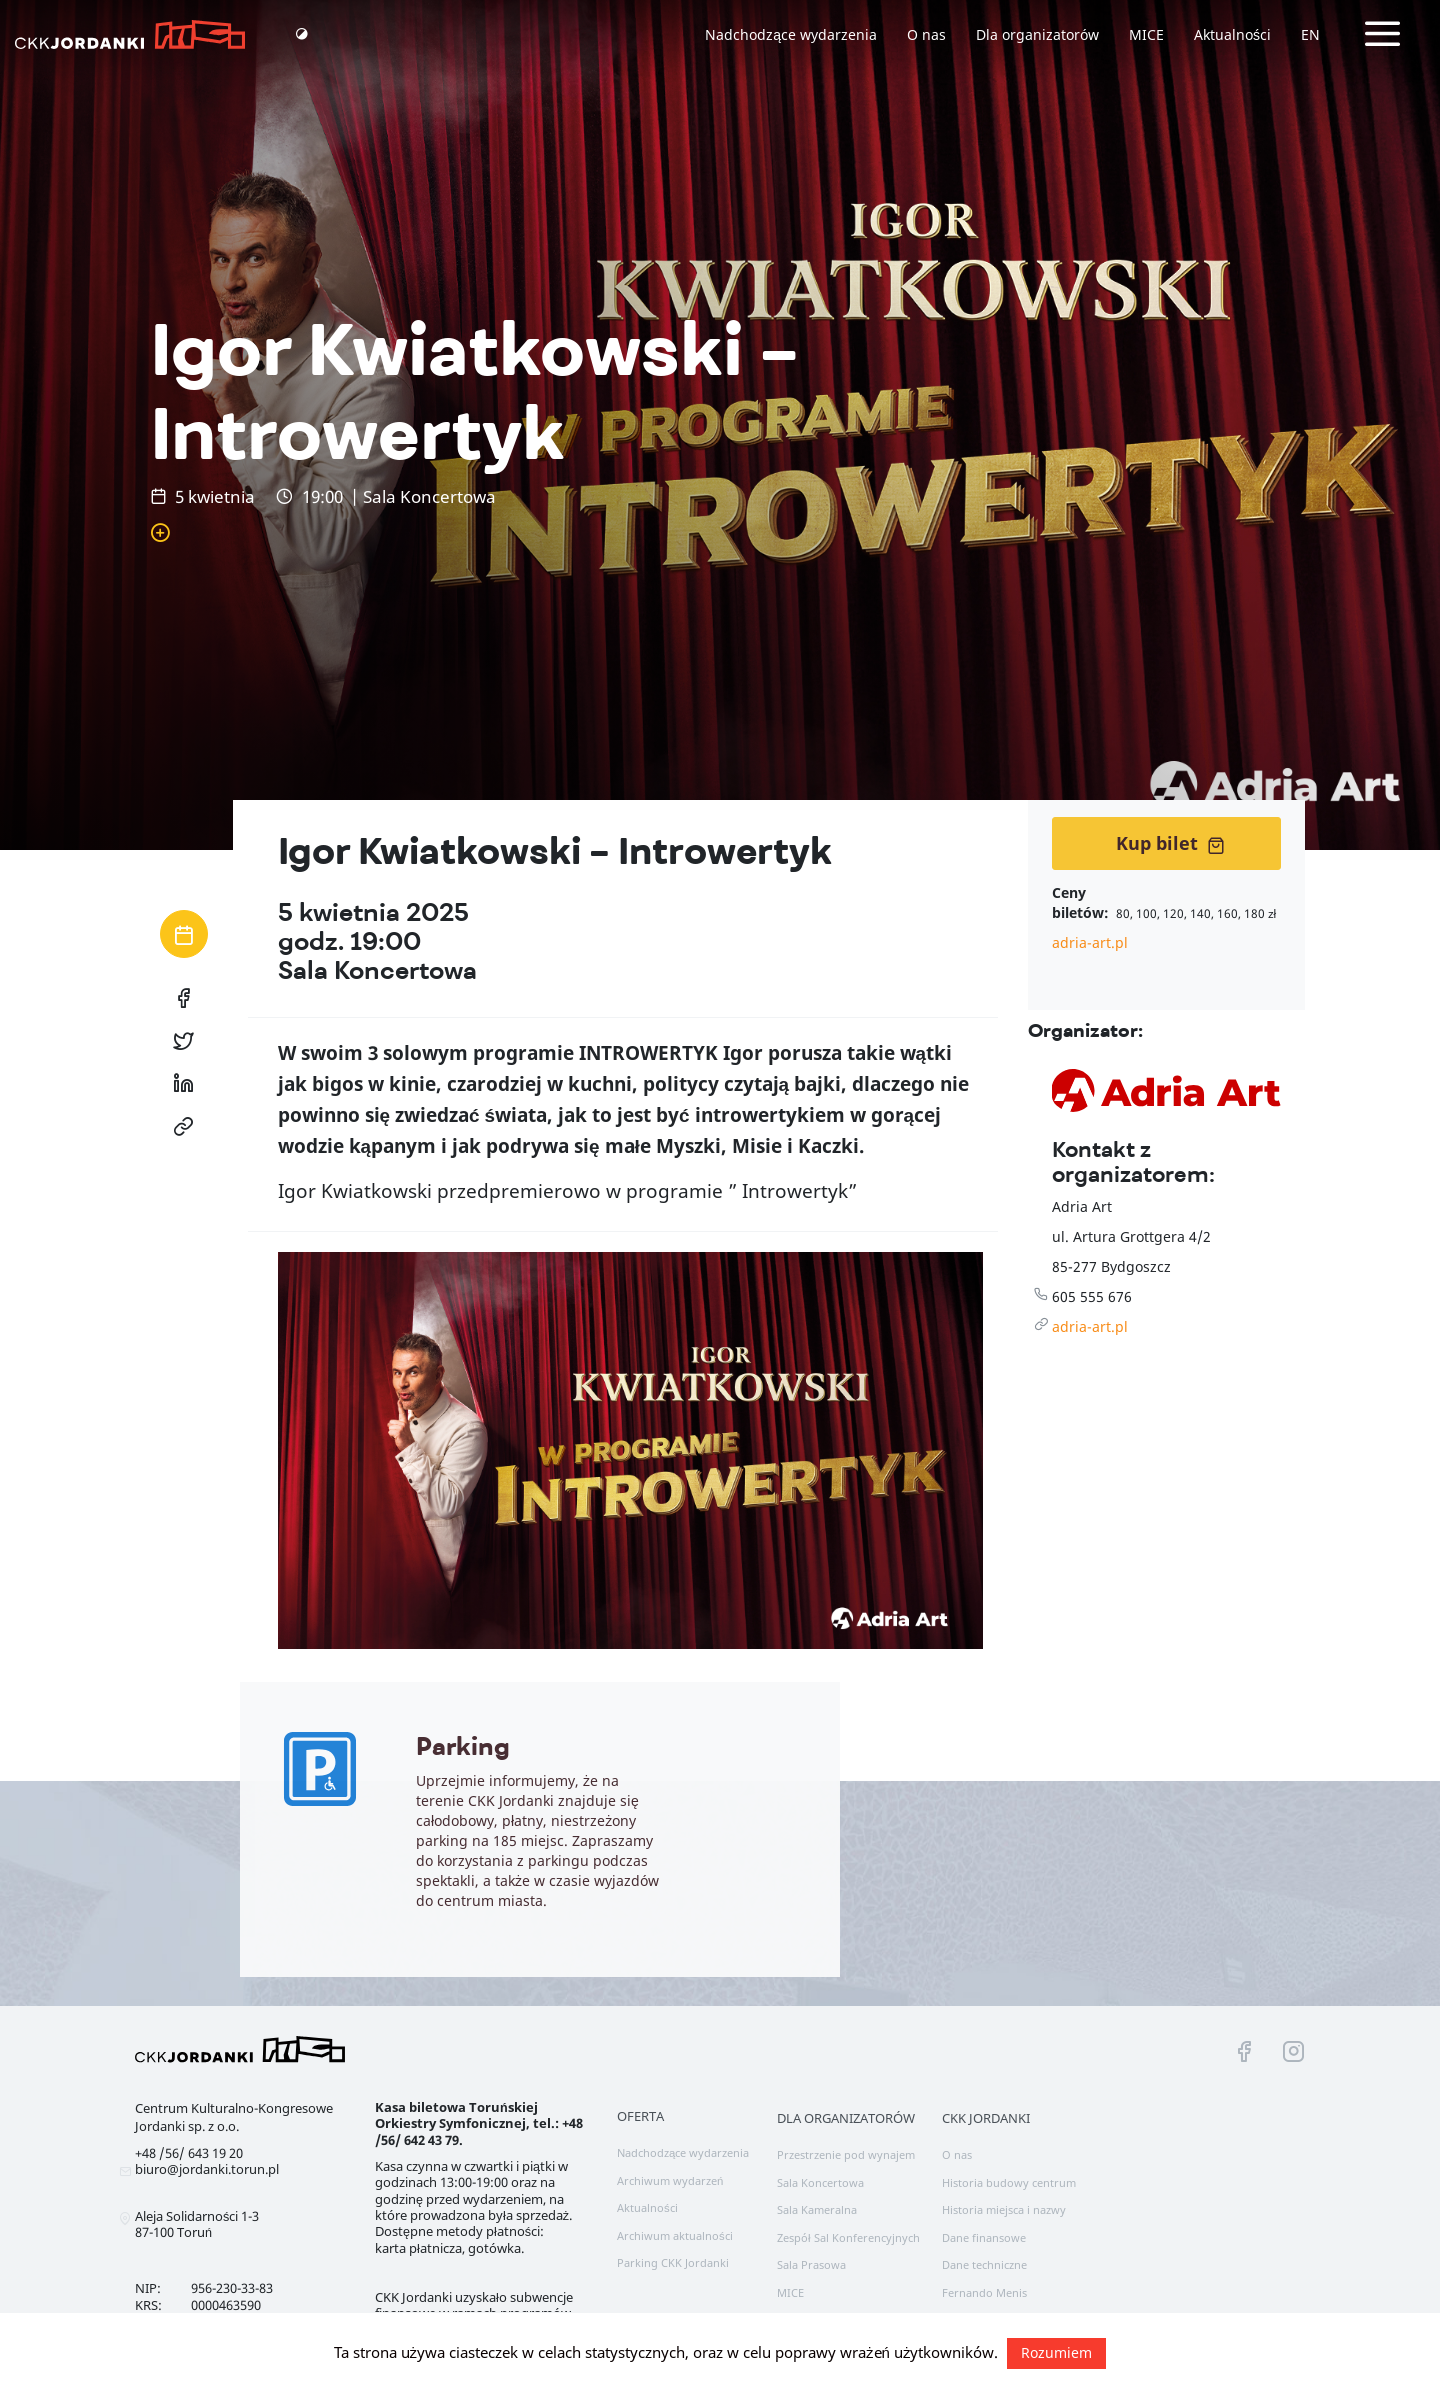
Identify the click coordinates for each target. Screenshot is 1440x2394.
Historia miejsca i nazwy (1004, 2209)
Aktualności (1232, 34)
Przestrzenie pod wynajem (846, 2154)
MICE (1146, 34)
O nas (926, 34)
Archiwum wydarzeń (670, 2180)
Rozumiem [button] (1056, 2352)
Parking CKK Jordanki (673, 2262)
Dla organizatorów (1037, 34)
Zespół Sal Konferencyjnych (848, 2237)
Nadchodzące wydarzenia (791, 34)
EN (1310, 34)
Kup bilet (1170, 843)
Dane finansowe (984, 2237)
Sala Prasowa (811, 2264)
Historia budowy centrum (1009, 2182)
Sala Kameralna (817, 2209)
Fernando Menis (984, 2292)
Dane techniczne (984, 2264)
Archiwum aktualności (675, 2235)
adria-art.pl (1090, 942)
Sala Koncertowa (820, 2182)
